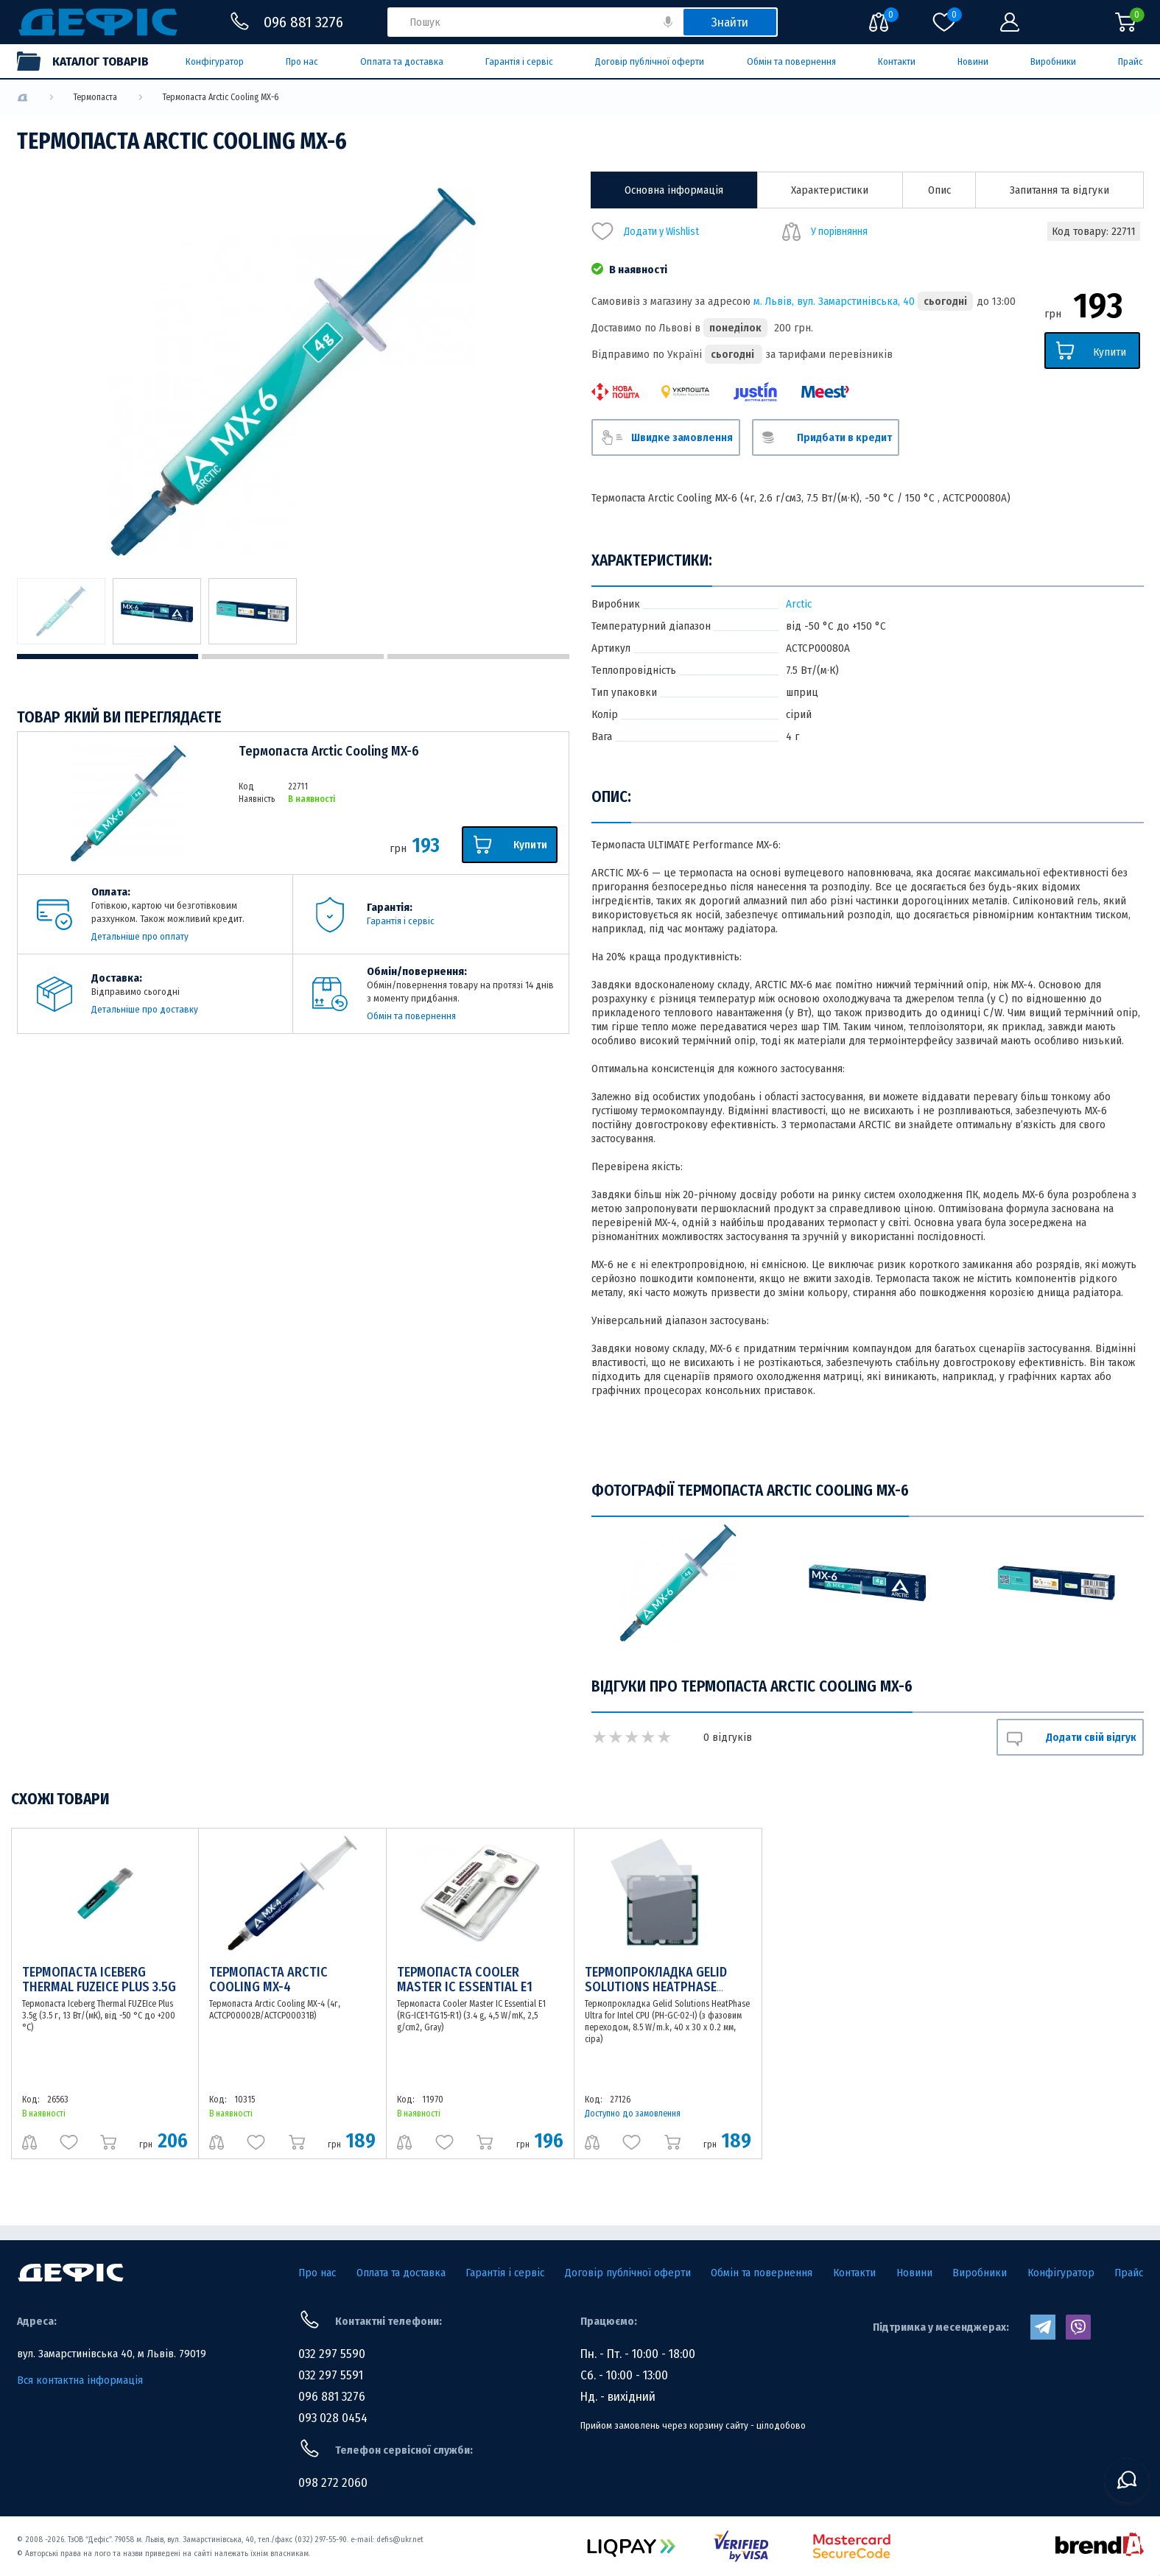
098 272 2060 (333, 2483)
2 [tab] (293, 656)
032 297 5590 (331, 2354)
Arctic (799, 603)
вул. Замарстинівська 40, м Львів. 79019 (111, 2353)
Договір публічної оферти (649, 61)
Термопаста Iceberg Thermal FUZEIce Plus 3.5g (99, 1979)
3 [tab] (478, 656)
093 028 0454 (333, 2418)
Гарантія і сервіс (519, 61)
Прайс (1130, 61)
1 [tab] (108, 656)
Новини (972, 61)
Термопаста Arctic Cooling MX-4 (268, 1979)
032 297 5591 (330, 2375)
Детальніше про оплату (140, 936)
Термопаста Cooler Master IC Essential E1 (464, 1979)
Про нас (302, 61)
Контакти (896, 61)
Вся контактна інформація (80, 2380)
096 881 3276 (331, 2397)
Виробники (1053, 61)
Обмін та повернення (791, 61)
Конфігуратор (215, 61)
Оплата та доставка (401, 61)
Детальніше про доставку (144, 1009)
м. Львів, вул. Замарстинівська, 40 (834, 301)
